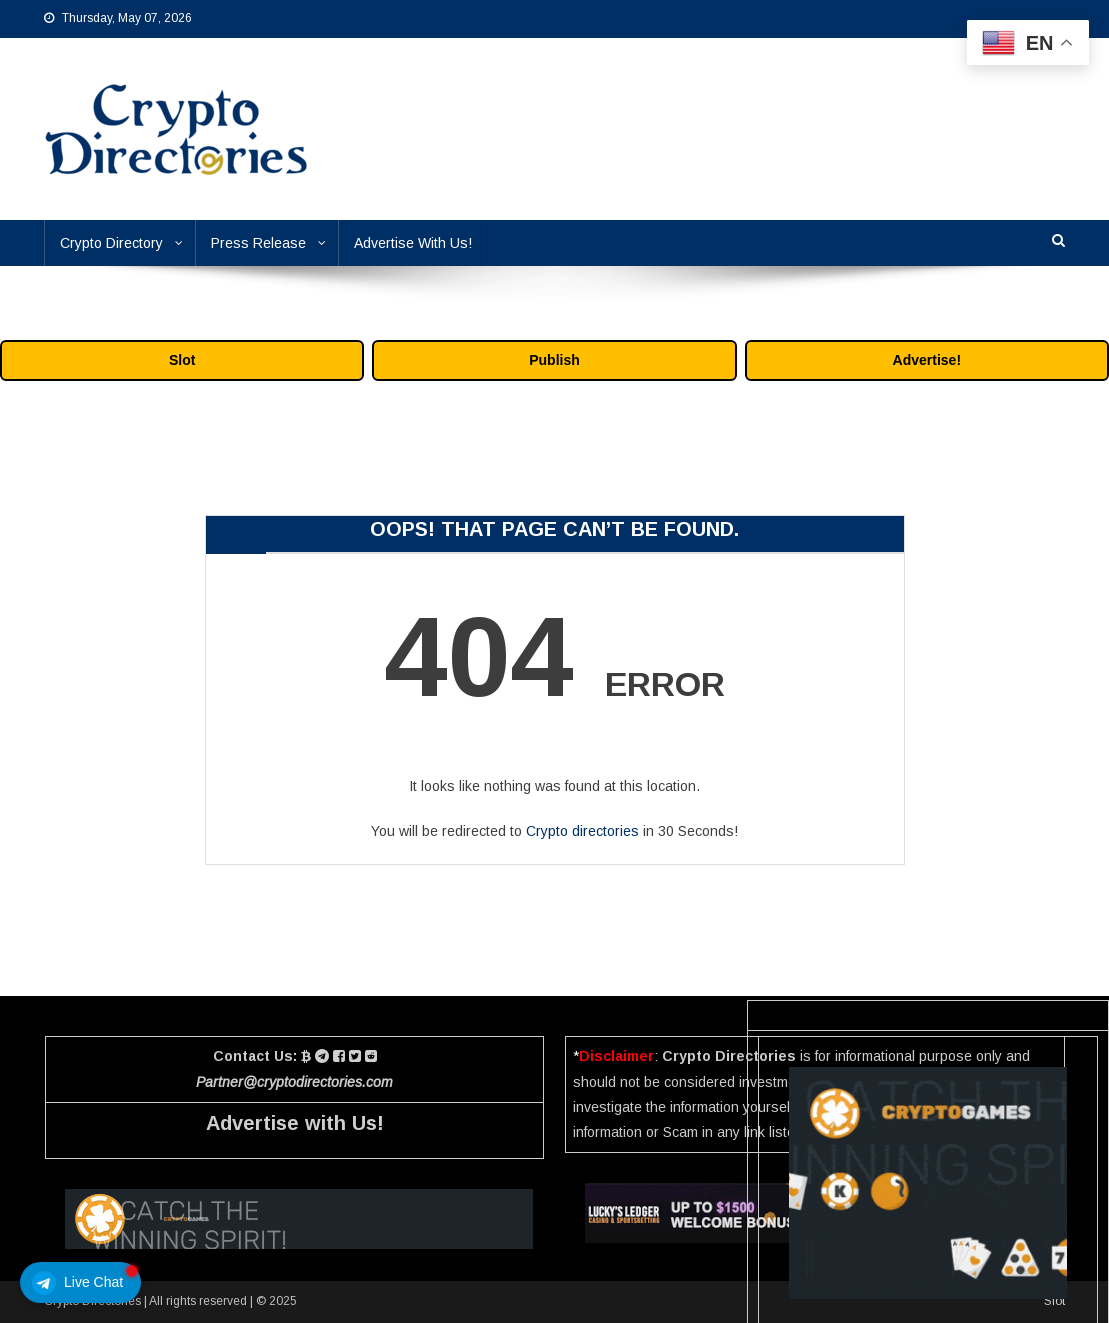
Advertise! (927, 360)
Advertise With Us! (413, 243)
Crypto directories (582, 831)
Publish (554, 360)
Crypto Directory (111, 243)
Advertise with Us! (295, 1123)
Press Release (258, 243)
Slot (182, 360)
